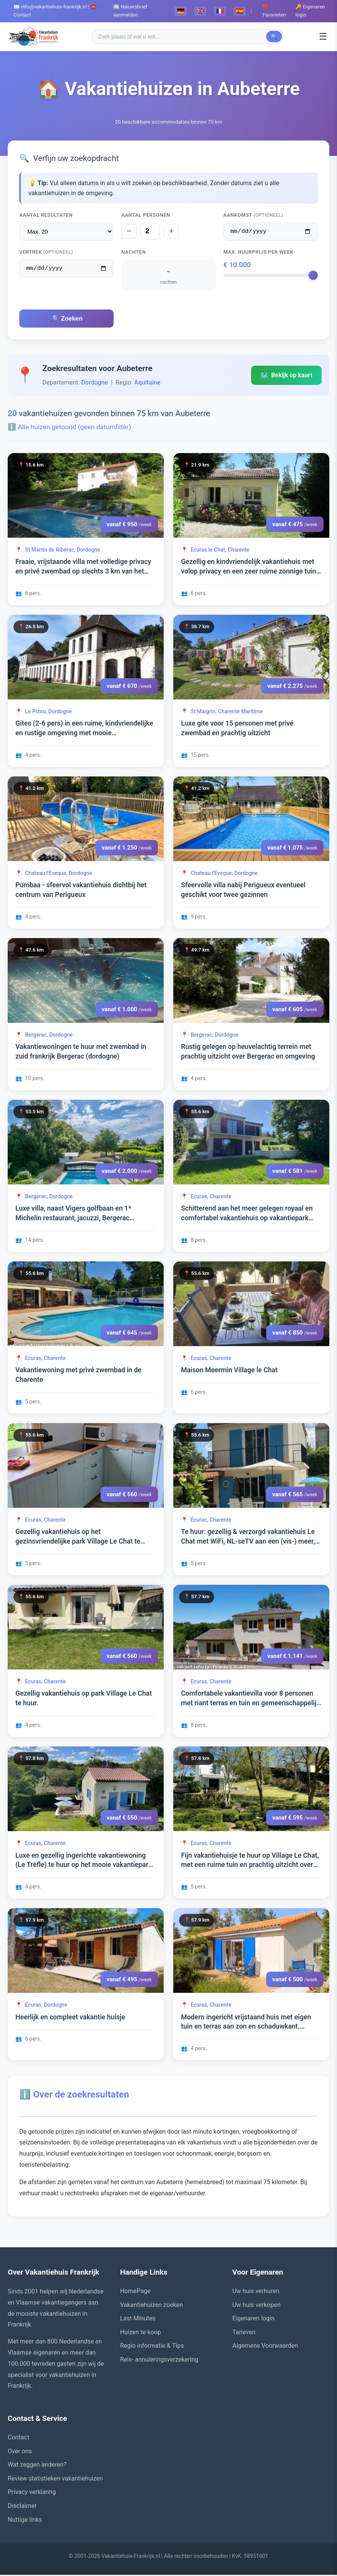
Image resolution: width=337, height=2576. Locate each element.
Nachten (133, 253)
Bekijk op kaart (286, 376)
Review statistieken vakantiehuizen (55, 2479)
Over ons (20, 2452)
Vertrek (46, 253)
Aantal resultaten (46, 215)
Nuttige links (25, 2520)
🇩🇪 (180, 11)
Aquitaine (147, 383)
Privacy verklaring (32, 2493)
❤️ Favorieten (274, 11)
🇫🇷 (220, 11)
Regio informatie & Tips (152, 2346)
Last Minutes (138, 2319)
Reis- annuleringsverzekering (159, 2360)
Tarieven (243, 2333)
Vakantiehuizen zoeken (151, 2306)
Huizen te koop (140, 2333)
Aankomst (253, 215)
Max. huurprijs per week (258, 253)
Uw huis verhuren (255, 2292)
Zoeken (66, 319)
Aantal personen (145, 215)
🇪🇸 (239, 11)
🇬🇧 (200, 11)
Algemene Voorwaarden (265, 2346)
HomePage (135, 2292)
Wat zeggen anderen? (37, 2465)
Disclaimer (22, 2507)
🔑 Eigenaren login (310, 11)
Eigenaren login (253, 2319)
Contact (18, 2438)
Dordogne (94, 383)
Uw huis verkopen (256, 2306)
